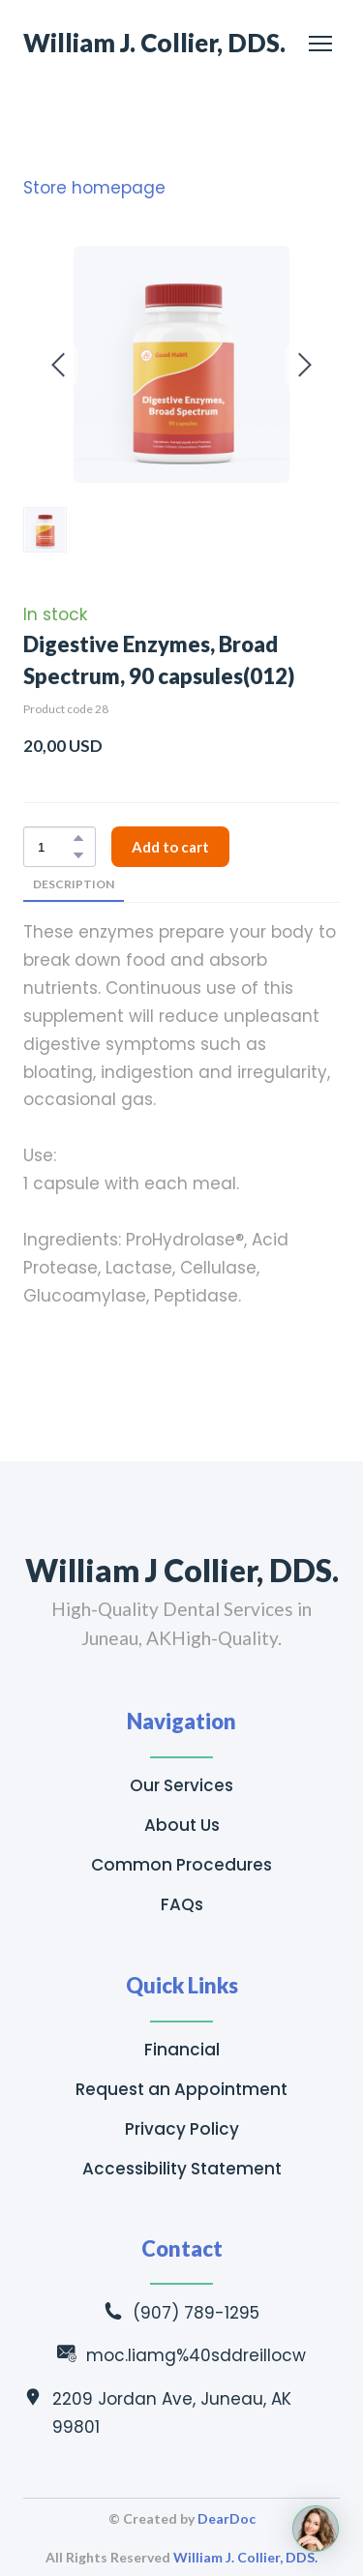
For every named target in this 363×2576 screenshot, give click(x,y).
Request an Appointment (181, 2089)
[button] (78, 838)
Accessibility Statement (182, 2168)
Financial (182, 2049)
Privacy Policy (182, 2129)
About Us (182, 1825)
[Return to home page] (154, 43)
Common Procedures (181, 1864)
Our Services (181, 1785)
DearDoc (226, 2518)
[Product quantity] (55, 846)
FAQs (182, 1904)
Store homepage (94, 187)
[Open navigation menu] (320, 43)
